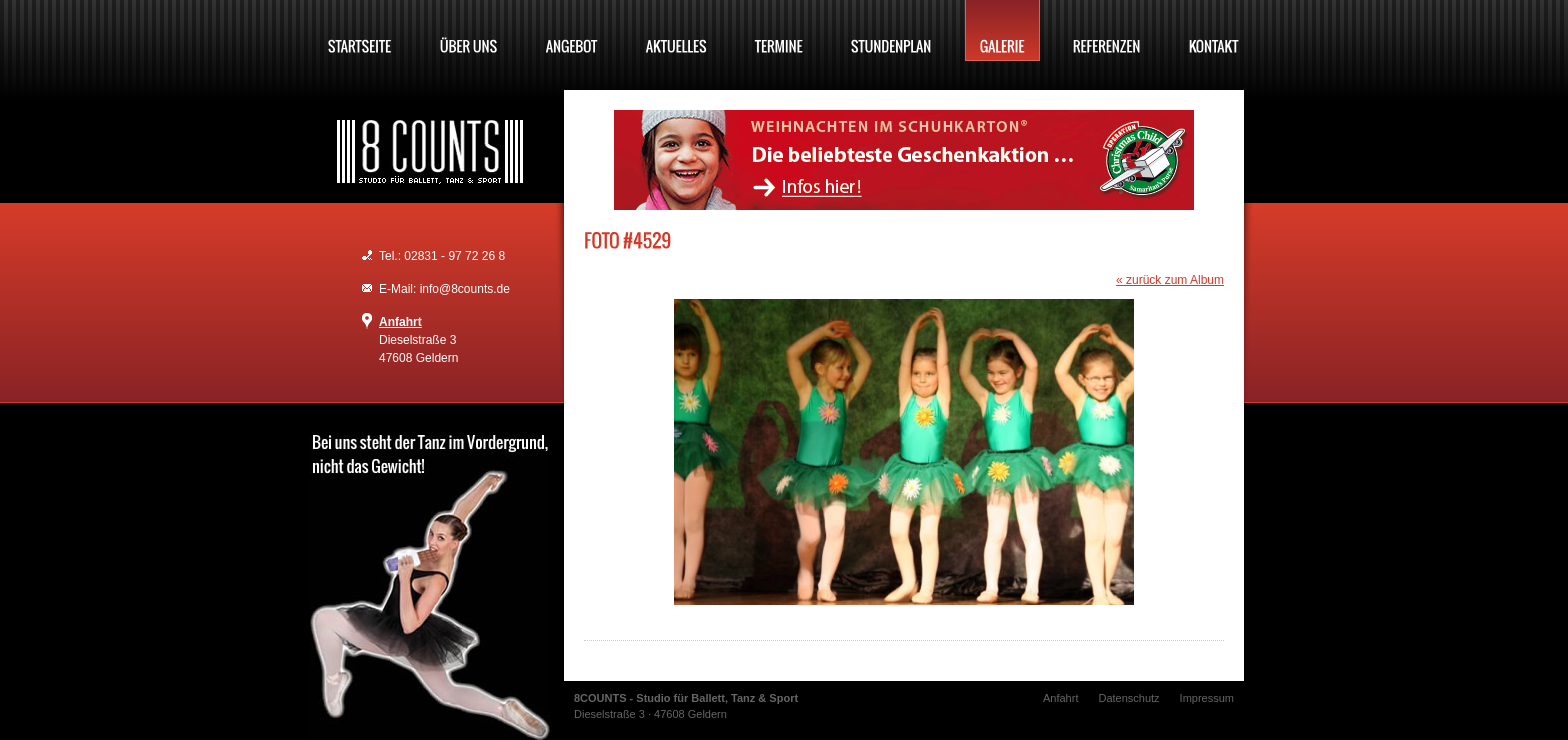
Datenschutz (1128, 698)
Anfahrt (400, 322)
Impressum (1207, 698)
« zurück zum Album (1170, 280)
